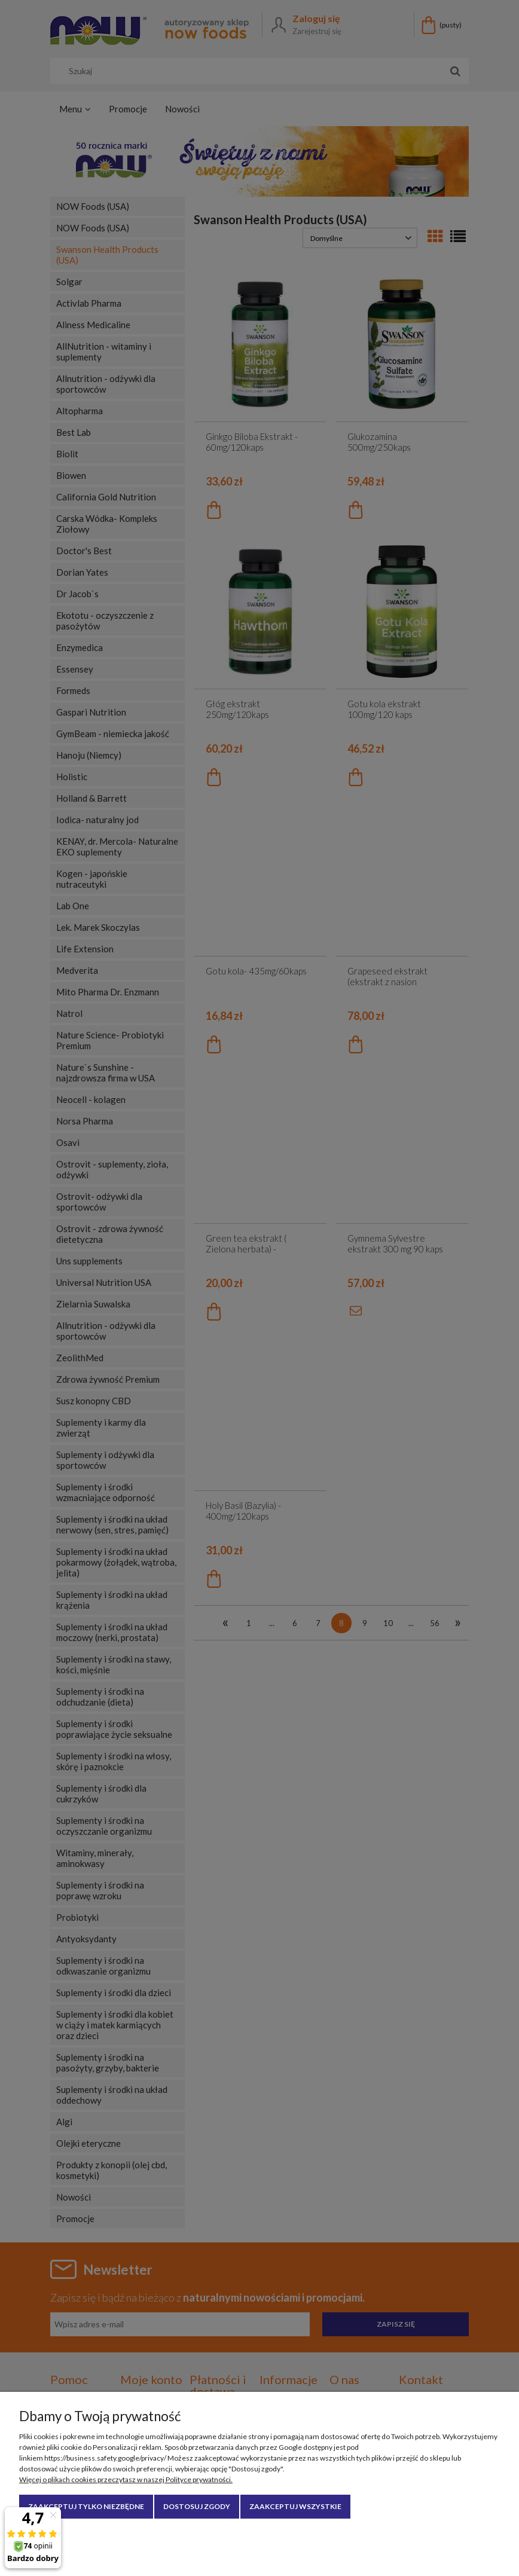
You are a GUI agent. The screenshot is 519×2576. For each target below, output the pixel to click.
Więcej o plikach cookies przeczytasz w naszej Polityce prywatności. (126, 2479)
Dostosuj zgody (196, 2506)
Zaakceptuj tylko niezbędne (86, 2506)
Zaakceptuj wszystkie (295, 2506)
